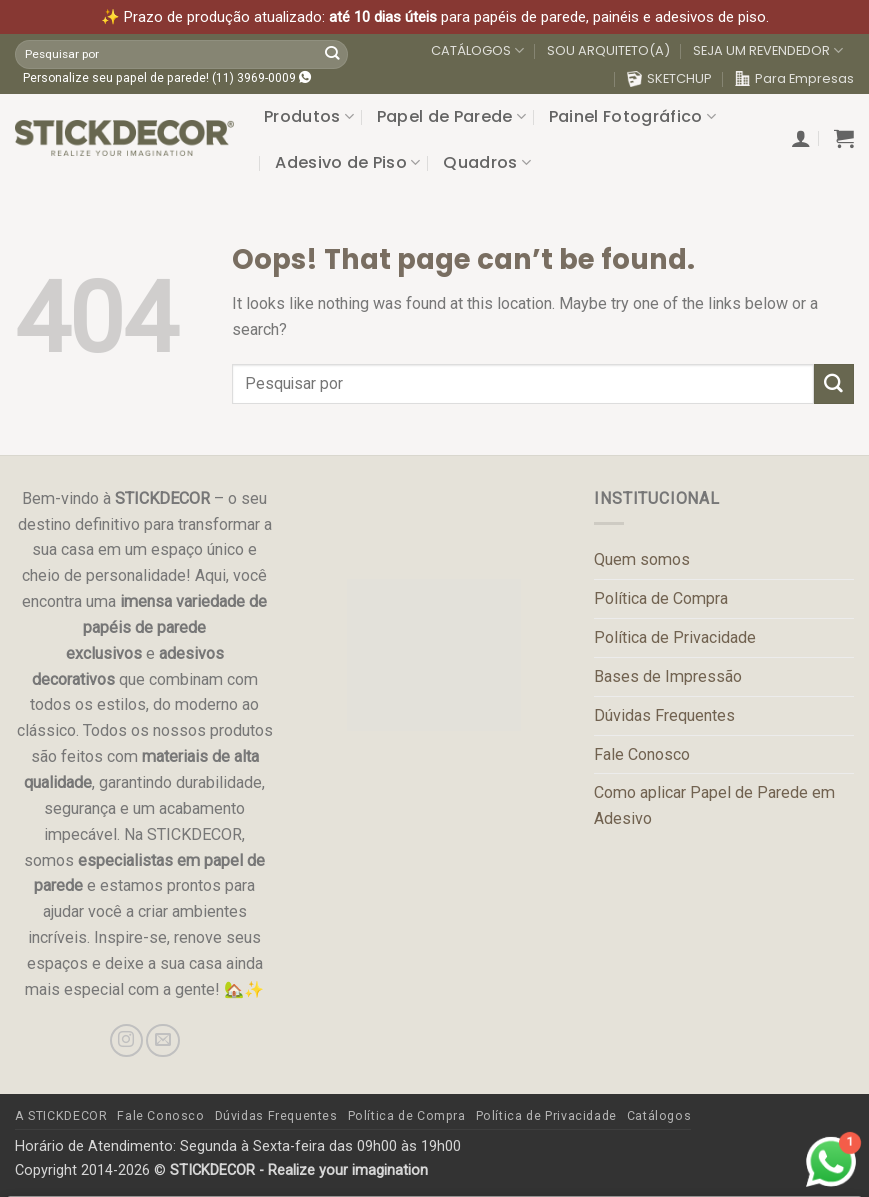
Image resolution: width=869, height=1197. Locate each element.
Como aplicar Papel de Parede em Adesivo (714, 805)
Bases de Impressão (668, 676)
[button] (801, 138)
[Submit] (332, 54)
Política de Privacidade (675, 637)
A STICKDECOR (61, 1116)
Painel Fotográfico (632, 116)
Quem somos (642, 559)
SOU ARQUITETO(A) (608, 50)
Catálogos (659, 1116)
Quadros (487, 162)
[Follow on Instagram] (126, 1040)
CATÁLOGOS (477, 51)
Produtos (309, 116)
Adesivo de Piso (347, 162)
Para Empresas (794, 78)
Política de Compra (661, 598)
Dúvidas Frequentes (664, 715)
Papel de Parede (451, 116)
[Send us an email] (162, 1040)
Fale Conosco (642, 754)
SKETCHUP (669, 78)
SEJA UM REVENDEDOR (768, 51)
